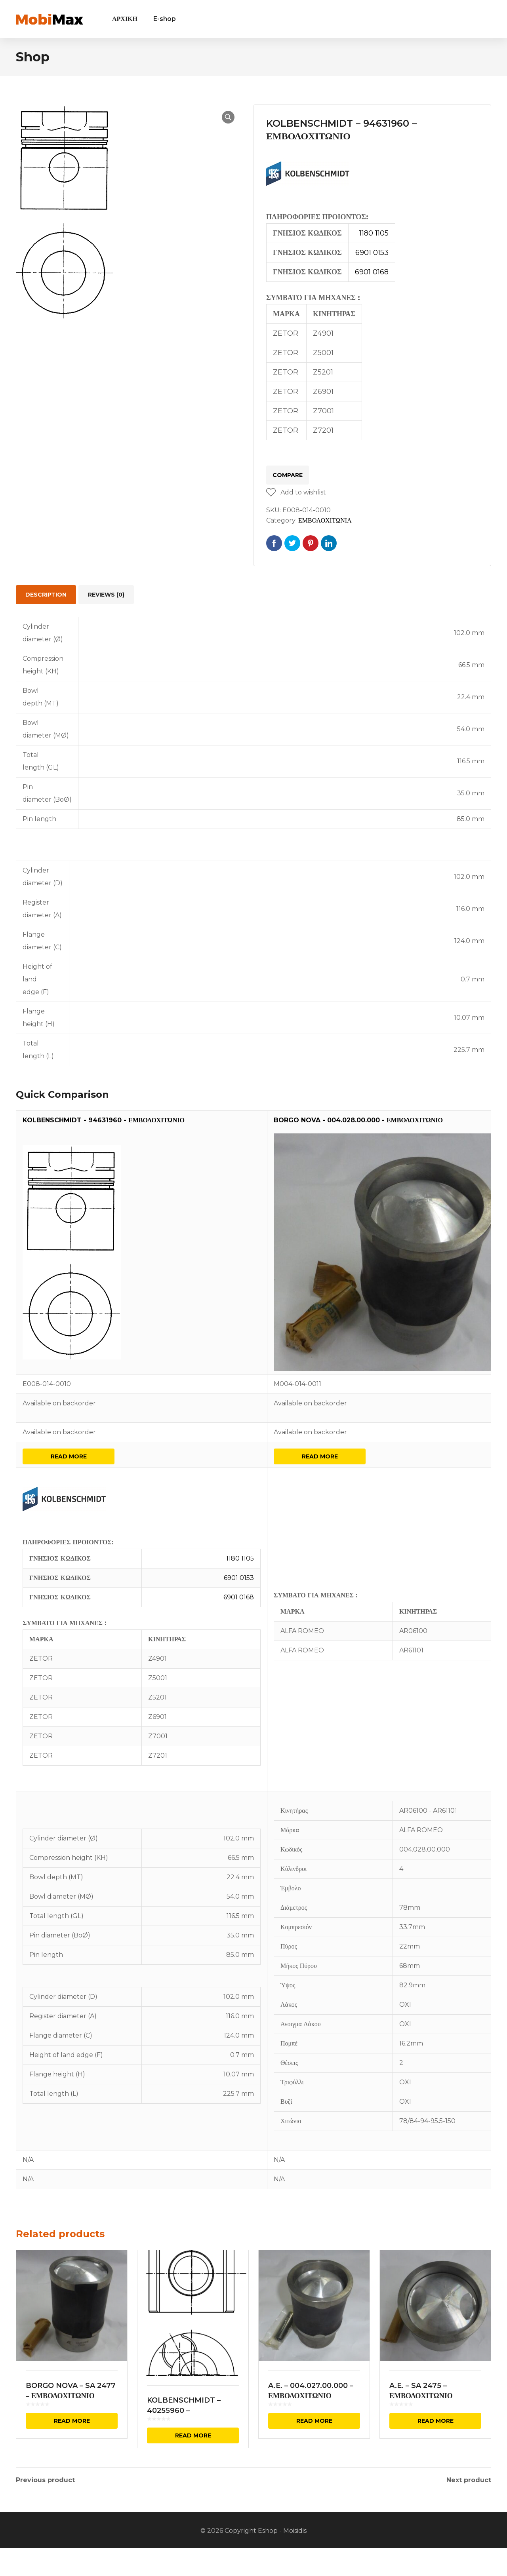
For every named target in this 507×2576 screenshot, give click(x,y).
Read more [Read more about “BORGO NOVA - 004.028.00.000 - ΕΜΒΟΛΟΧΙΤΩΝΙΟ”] (320, 1456)
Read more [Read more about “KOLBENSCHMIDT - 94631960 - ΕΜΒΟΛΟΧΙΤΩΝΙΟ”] (69, 1456)
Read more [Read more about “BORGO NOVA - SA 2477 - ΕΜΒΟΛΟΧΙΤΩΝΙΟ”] (72, 2420)
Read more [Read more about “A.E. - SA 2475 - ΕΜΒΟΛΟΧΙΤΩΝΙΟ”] (435, 2420)
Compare (288, 475)
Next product (468, 2480)
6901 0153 (372, 252)
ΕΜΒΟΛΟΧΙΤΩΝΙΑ (325, 520)
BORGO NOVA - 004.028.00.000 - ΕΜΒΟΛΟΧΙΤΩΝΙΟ (358, 1120)
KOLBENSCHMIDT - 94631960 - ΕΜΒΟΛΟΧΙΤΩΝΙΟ (104, 1120)
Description (46, 594)
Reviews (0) (106, 594)
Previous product (45, 2480)
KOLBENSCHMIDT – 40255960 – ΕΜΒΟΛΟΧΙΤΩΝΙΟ (184, 2410)
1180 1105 (374, 233)
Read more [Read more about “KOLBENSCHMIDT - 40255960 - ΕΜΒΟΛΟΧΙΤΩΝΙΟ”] (193, 2435)
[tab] (46, 594)
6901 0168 (372, 272)
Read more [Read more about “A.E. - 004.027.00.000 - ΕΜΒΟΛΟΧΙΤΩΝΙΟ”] (314, 2420)
